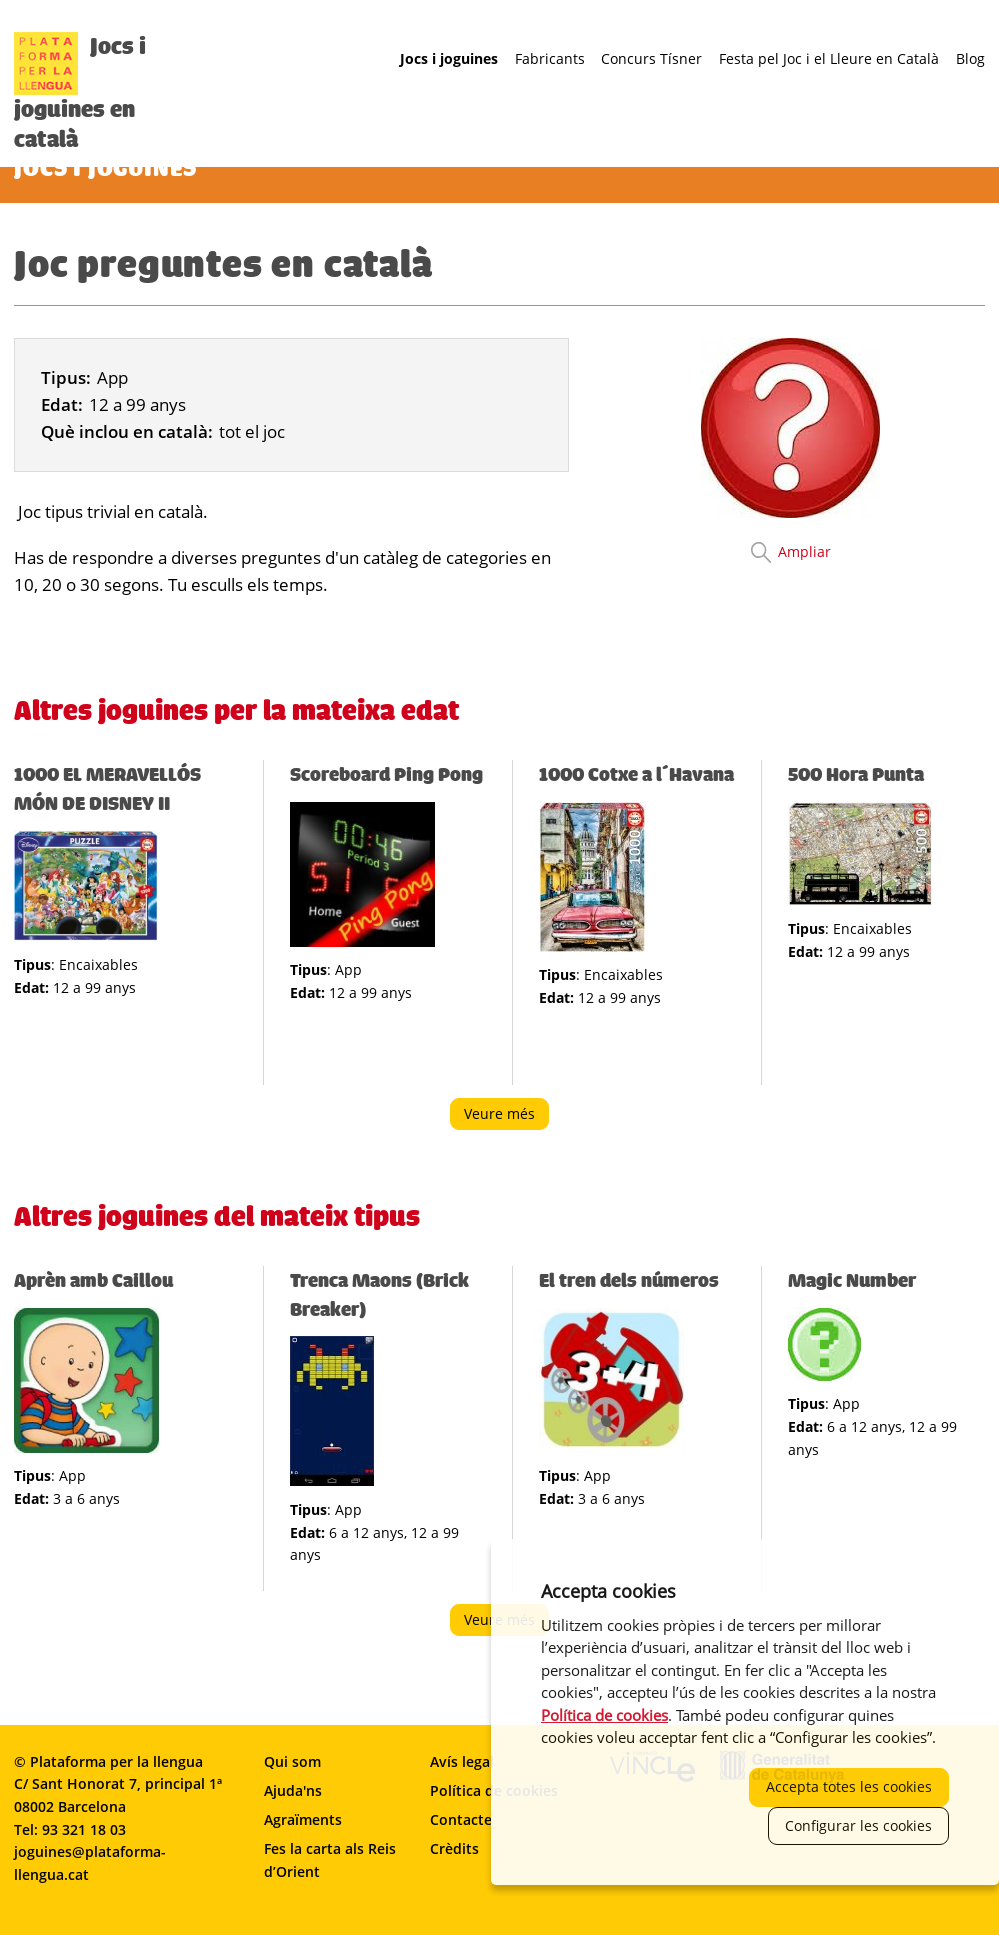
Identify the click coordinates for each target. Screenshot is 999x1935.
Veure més (506, 1117)
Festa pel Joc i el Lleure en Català (829, 59)
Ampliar (804, 551)
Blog (970, 59)
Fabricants (550, 59)
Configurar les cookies (858, 1825)
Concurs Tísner (651, 59)
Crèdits (454, 1848)
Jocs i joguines (449, 59)
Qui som (292, 1761)
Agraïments (303, 1819)
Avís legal (462, 1761)
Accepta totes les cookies (849, 1786)
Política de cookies (604, 1715)
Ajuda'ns (293, 1790)
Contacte (461, 1819)
